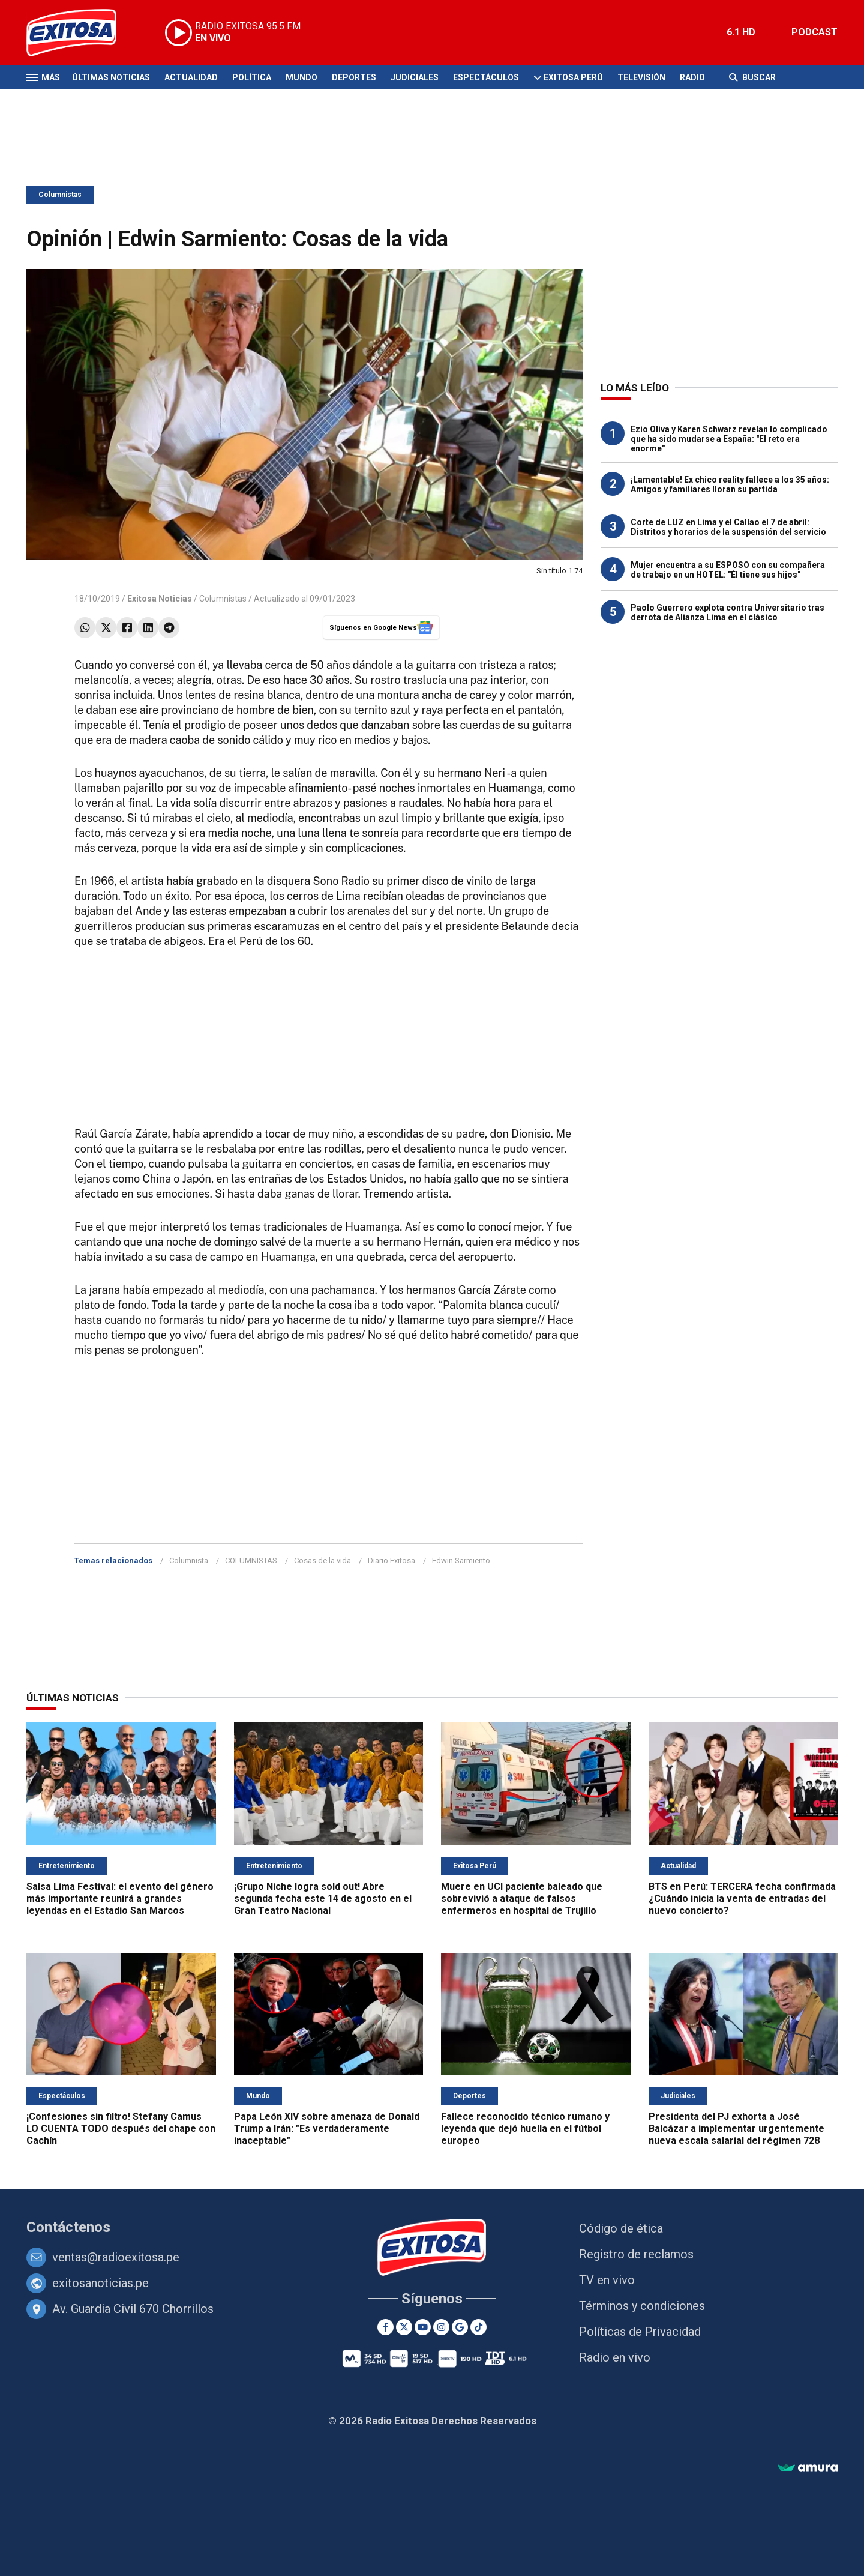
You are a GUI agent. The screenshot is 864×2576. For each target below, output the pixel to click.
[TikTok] (478, 2327)
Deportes (354, 77)
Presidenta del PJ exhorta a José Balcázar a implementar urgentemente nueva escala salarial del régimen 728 (736, 2128)
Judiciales (415, 77)
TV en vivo (607, 2280)
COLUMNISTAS (251, 1560)
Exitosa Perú (573, 77)
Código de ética (621, 2228)
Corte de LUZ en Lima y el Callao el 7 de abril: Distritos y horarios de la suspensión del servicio (728, 527)
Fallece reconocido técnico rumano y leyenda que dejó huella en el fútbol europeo (525, 2128)
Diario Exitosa (391, 1560)
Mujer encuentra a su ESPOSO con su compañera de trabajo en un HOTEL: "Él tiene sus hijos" (728, 569)
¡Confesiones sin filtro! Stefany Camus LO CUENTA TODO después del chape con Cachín (120, 2128)
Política (251, 77)
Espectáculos (486, 77)
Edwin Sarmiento (461, 1560)
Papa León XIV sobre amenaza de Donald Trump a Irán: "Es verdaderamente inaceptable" (326, 2128)
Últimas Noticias (111, 77)
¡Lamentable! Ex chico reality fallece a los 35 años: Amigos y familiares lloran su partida (730, 484)
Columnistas (60, 194)
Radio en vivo (614, 2357)
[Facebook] (385, 2327)
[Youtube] (423, 2327)
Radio (692, 77)
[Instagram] (441, 2327)
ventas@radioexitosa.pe (115, 2257)
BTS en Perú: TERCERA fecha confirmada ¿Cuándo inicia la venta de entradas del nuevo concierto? (742, 1898)
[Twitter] (404, 2327)
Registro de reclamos (636, 2254)
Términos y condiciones (642, 2306)
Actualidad (191, 77)
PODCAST (814, 32)
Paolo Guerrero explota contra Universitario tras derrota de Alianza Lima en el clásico (727, 612)
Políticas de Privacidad (640, 2331)
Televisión (641, 77)
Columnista (188, 1560)
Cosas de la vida (322, 1560)
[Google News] (460, 2327)
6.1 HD (741, 32)
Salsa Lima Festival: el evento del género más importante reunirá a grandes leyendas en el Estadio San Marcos (120, 1898)
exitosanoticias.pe (100, 2283)
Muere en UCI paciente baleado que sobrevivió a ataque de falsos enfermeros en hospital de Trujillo (521, 1898)
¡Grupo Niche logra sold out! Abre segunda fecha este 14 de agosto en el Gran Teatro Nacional (323, 1898)
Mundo (301, 77)
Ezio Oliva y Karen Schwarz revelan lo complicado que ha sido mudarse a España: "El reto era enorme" (729, 438)
